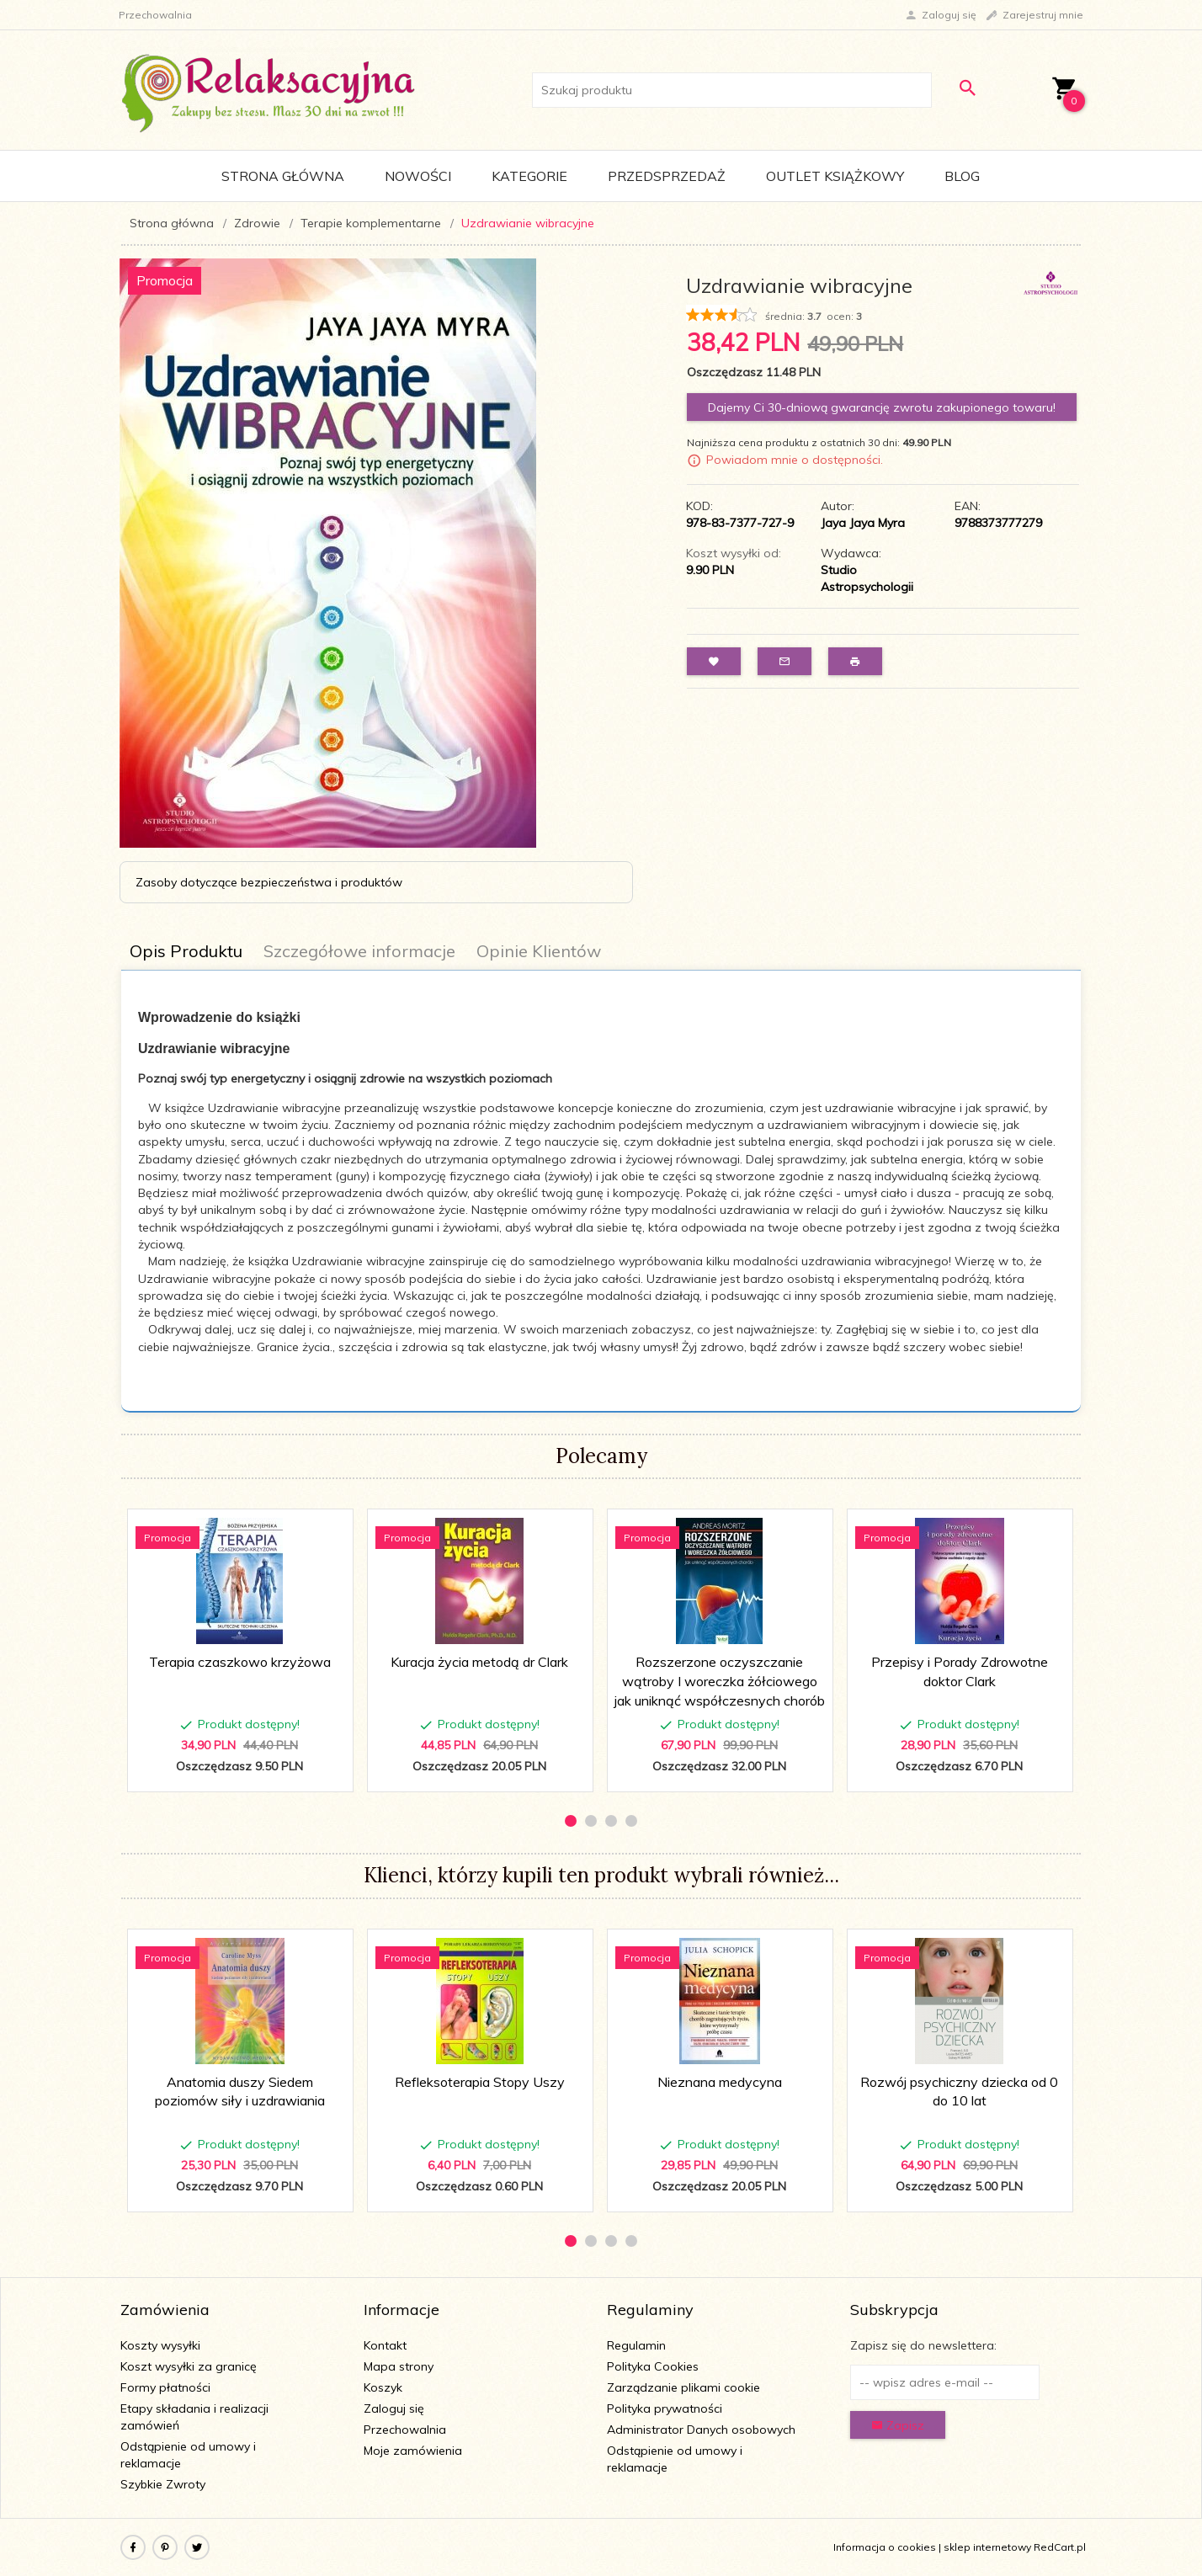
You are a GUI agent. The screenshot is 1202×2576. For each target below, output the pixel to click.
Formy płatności (165, 2387)
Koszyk (383, 2387)
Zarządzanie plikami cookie (683, 2387)
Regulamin (636, 2345)
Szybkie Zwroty (162, 2484)
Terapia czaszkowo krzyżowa (240, 1661)
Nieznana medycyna (719, 2081)
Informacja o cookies (884, 2547)
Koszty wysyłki (160, 2345)
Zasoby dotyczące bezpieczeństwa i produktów (269, 882)
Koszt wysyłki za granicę (188, 2366)
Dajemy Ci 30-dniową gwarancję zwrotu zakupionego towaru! (882, 407)
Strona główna (282, 176)
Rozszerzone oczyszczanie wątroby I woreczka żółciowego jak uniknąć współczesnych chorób (719, 1681)
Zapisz (897, 2425)
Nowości (418, 176)
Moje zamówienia (413, 2450)
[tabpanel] (601, 1192)
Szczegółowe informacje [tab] (359, 950)
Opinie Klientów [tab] (538, 950)
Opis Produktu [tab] (186, 950)
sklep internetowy (987, 2547)
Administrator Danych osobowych (701, 2429)
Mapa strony (398, 2366)
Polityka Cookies (653, 2366)
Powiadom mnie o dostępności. (794, 459)
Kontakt (385, 2345)
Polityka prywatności (664, 2408)
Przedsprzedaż (667, 176)
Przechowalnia (405, 2429)
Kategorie (529, 176)
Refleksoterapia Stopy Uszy (480, 2081)
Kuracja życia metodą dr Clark (479, 1661)
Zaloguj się (394, 2408)
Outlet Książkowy (835, 176)
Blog (962, 176)
